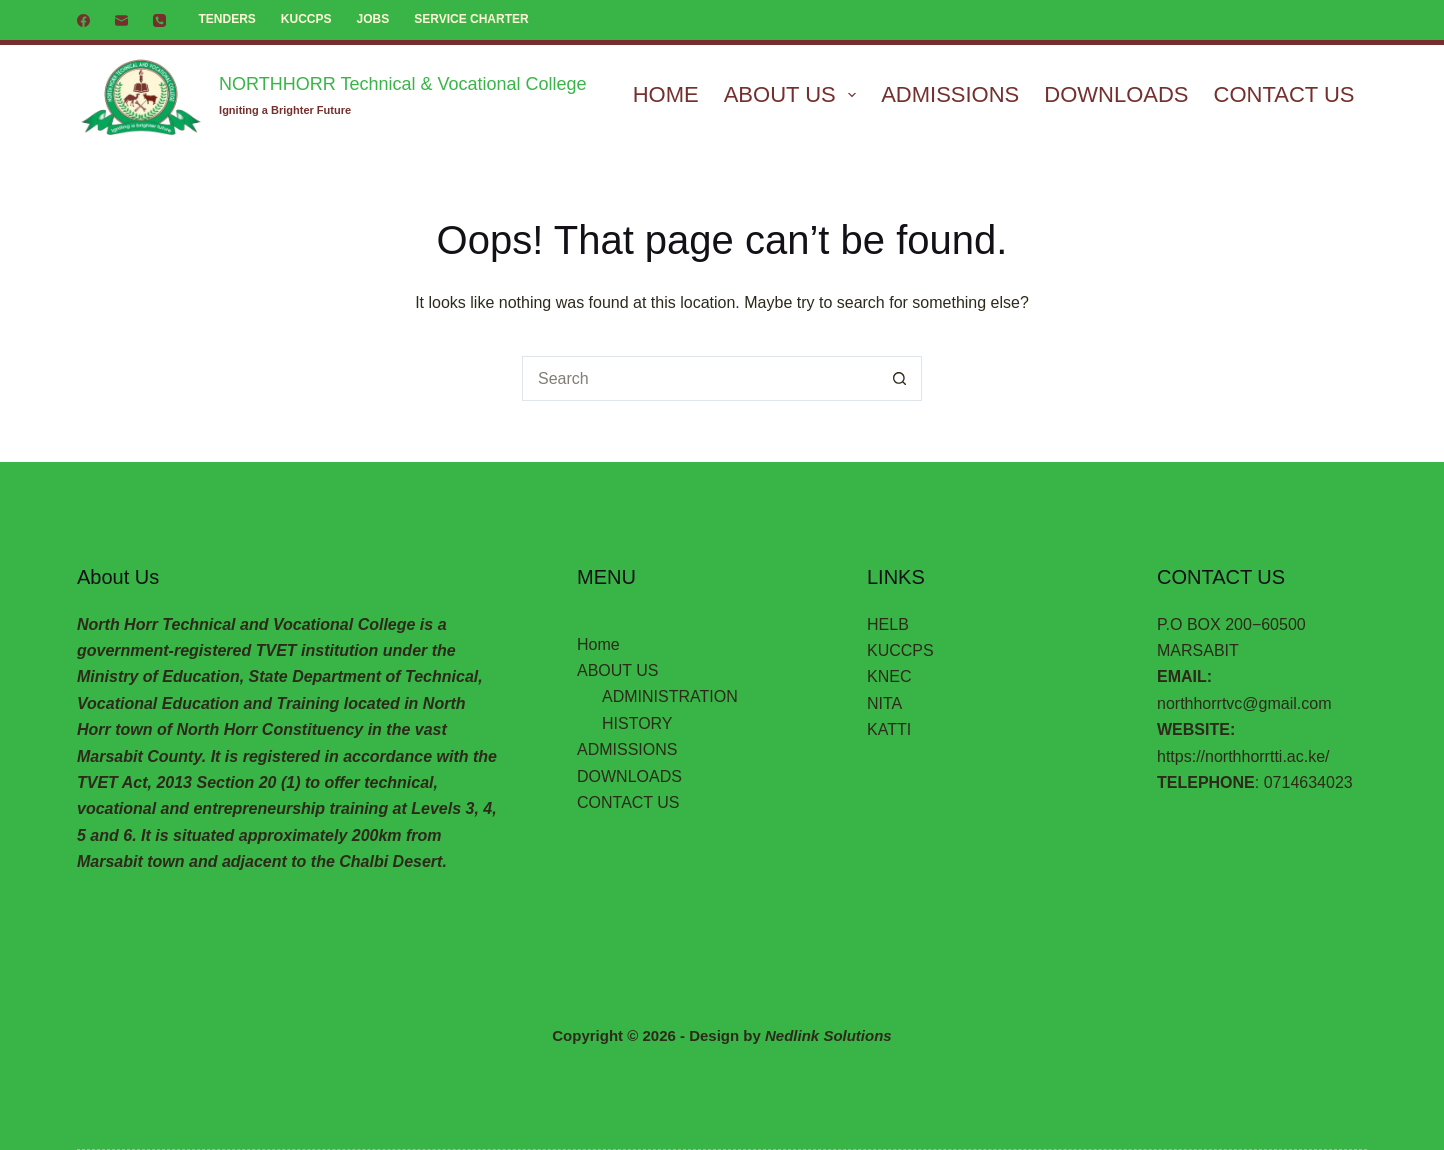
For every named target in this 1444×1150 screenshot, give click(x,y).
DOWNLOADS (1116, 94)
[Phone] (159, 20)
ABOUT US (794, 94)
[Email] (121, 20)
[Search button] (899, 378)
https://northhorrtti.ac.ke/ (1243, 756)
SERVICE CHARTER (471, 19)
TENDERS (227, 19)
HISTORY (637, 723)
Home (666, 94)
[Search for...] (699, 378)
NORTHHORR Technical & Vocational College (403, 84)
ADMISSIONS (950, 94)
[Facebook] (83, 20)
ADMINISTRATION (670, 696)
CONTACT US (1284, 94)
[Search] (1358, 20)
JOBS (373, 19)
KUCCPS (306, 19)
